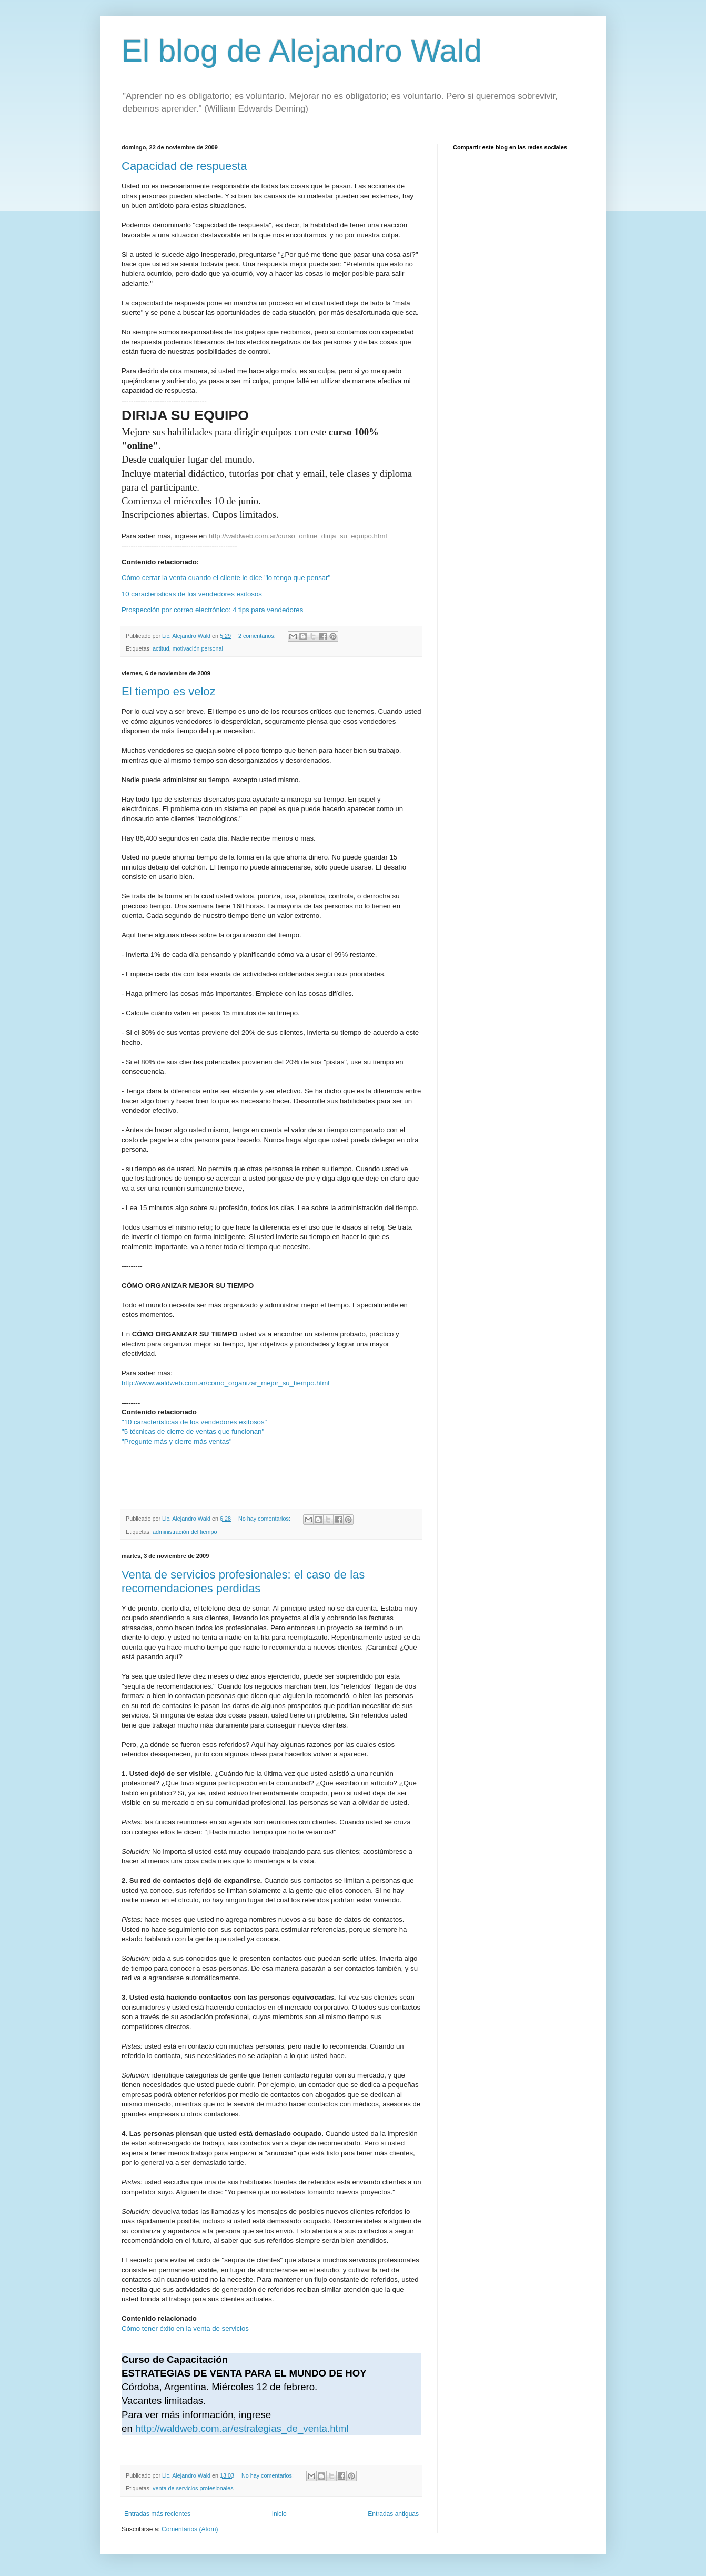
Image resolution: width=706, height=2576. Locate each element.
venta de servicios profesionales (193, 2488)
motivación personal (198, 648)
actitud (161, 648)
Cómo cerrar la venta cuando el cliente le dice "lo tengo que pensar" (226, 578)
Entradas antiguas (393, 2514)
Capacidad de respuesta (184, 166)
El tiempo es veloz (169, 691)
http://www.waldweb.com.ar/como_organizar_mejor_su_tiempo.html (225, 1383)
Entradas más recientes (157, 2514)
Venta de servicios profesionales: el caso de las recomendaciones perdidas (243, 1581)
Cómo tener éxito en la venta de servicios (185, 2328)
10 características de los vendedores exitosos (192, 594)
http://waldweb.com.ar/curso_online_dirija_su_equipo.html (298, 536)
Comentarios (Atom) (190, 2529)
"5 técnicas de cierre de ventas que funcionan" (193, 1431)
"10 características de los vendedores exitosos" (194, 1422)
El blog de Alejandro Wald (302, 50)
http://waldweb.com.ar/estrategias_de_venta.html (241, 2428)
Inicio (279, 2514)
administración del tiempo (185, 1532)
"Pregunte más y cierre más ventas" (176, 1441)
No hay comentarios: (265, 1518)
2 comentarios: (257, 636)
